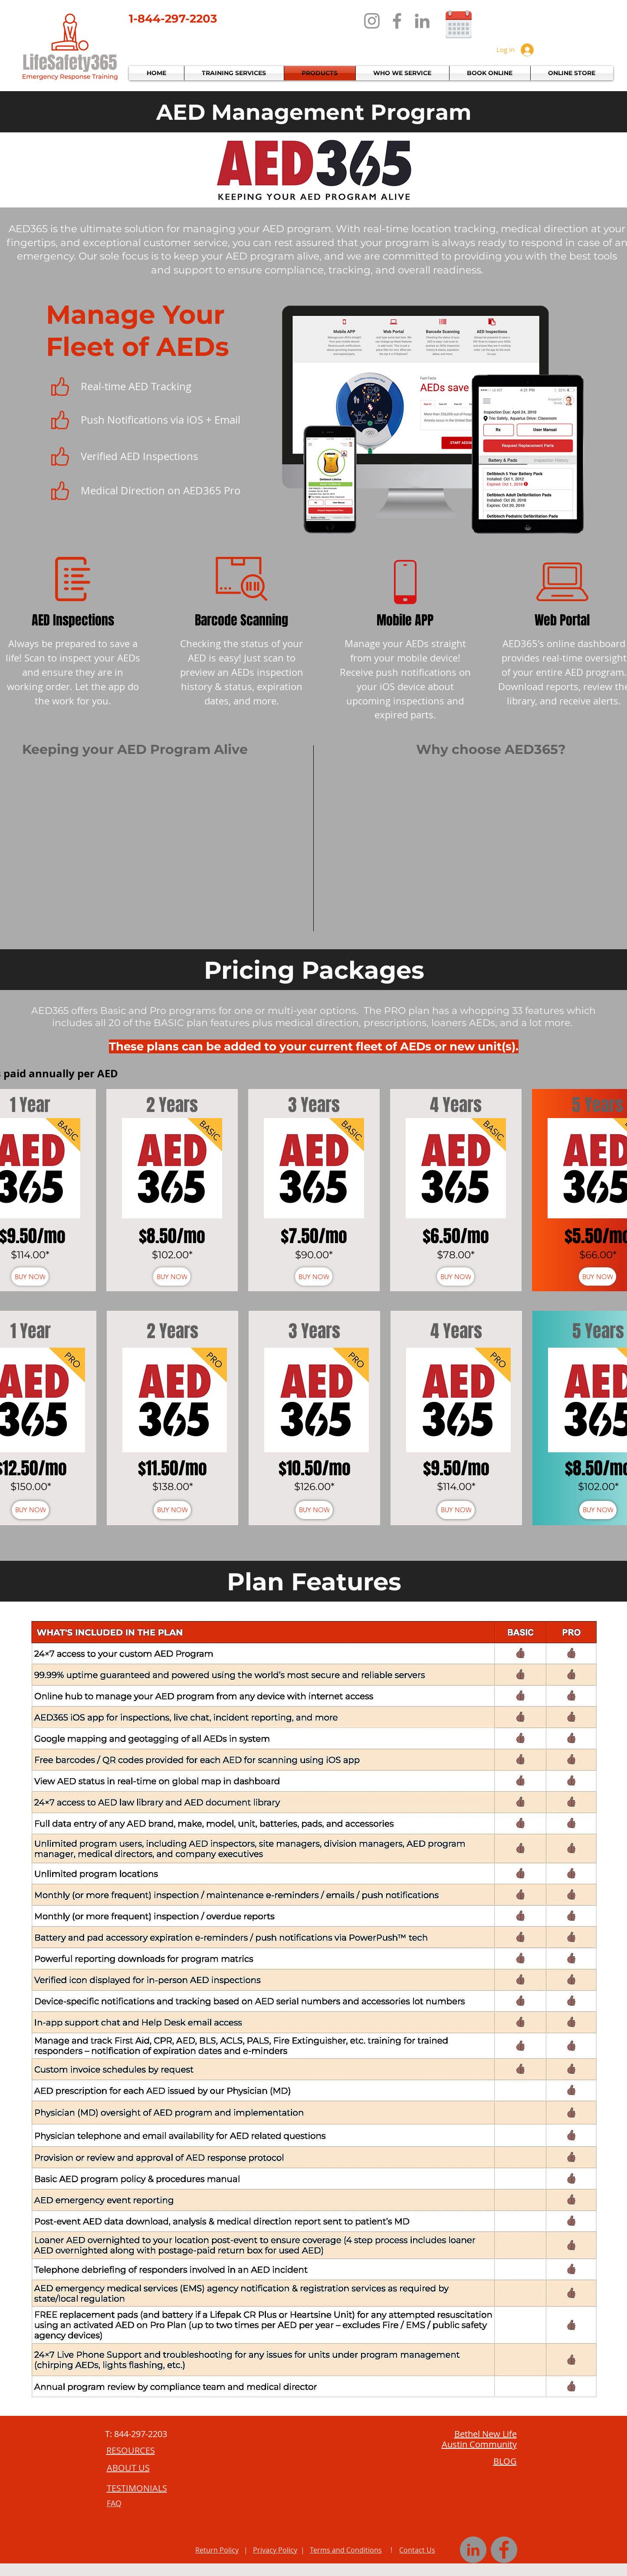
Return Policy (217, 2550)
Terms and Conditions (346, 2550)
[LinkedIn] (422, 20)
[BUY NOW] (30, 1276)
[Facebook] (397, 20)
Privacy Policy (275, 2550)
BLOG (505, 2461)
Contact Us (417, 2550)
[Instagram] (371, 20)
